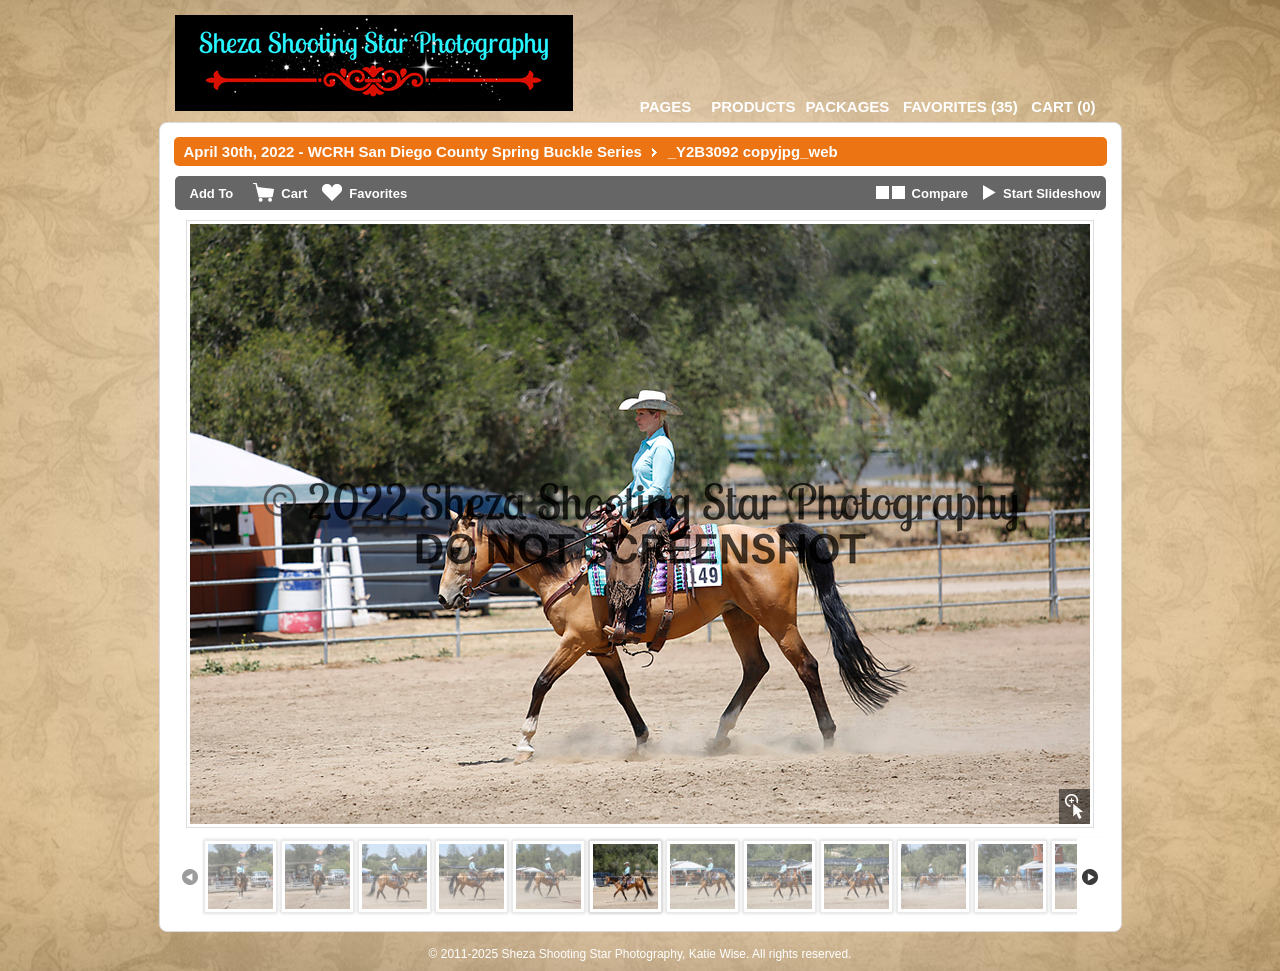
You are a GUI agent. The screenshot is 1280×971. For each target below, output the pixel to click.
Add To (212, 193)
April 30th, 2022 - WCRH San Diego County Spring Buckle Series (413, 151)
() (960, 106)
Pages (665, 106)
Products (753, 106)
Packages (847, 106)
